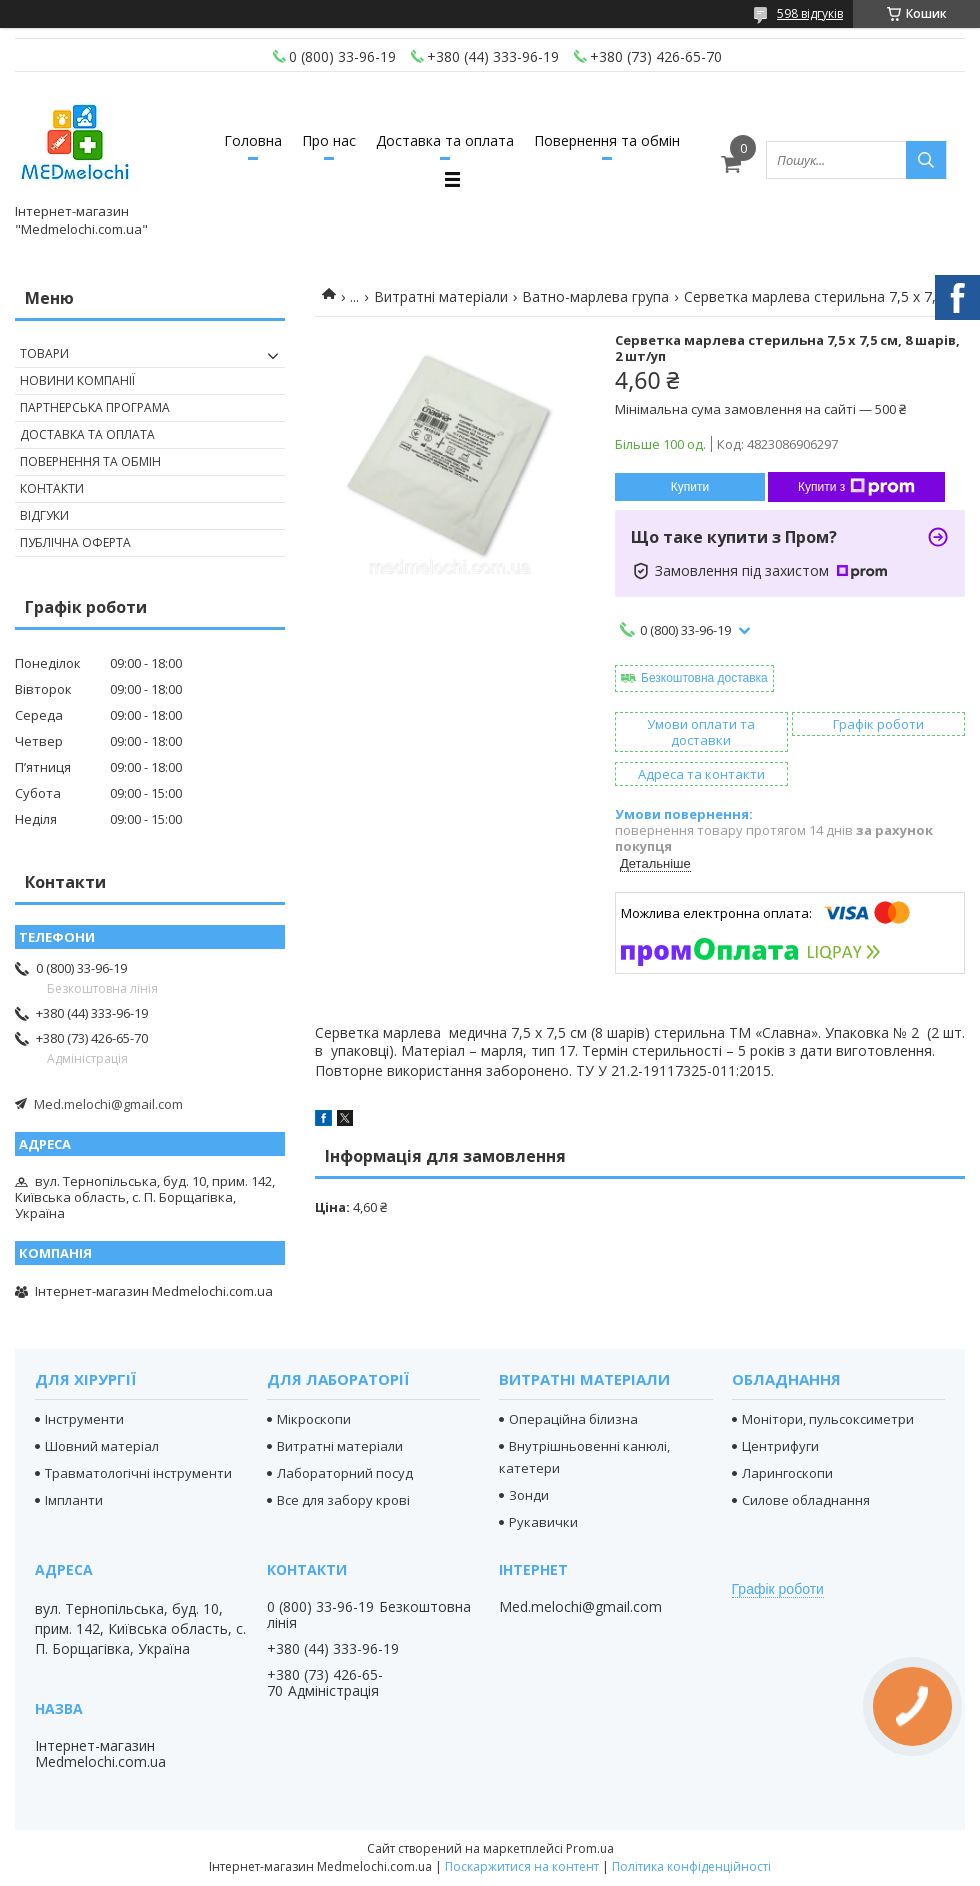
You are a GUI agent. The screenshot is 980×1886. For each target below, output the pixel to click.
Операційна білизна (573, 1419)
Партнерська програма (95, 407)
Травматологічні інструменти (138, 1473)
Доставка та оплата (445, 140)
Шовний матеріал (102, 1446)
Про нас (329, 140)
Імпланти (74, 1500)
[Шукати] (926, 160)
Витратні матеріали (441, 296)
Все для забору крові (343, 1500)
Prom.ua (590, 1848)
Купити (690, 487)
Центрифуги (780, 1446)
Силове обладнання (806, 1500)
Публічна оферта (75, 542)
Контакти (52, 488)
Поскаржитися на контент (522, 1866)
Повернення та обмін (607, 140)
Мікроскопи (314, 1419)
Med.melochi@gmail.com (108, 1104)
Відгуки (44, 515)
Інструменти (84, 1419)
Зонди (529, 1495)
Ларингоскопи (787, 1473)
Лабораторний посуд (345, 1473)
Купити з (856, 487)
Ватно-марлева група (595, 296)
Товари (44, 353)
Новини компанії (77, 380)
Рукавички (543, 1522)
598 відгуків (810, 13)
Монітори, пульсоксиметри (828, 1419)
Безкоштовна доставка (704, 678)
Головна (253, 140)
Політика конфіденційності (691, 1866)
